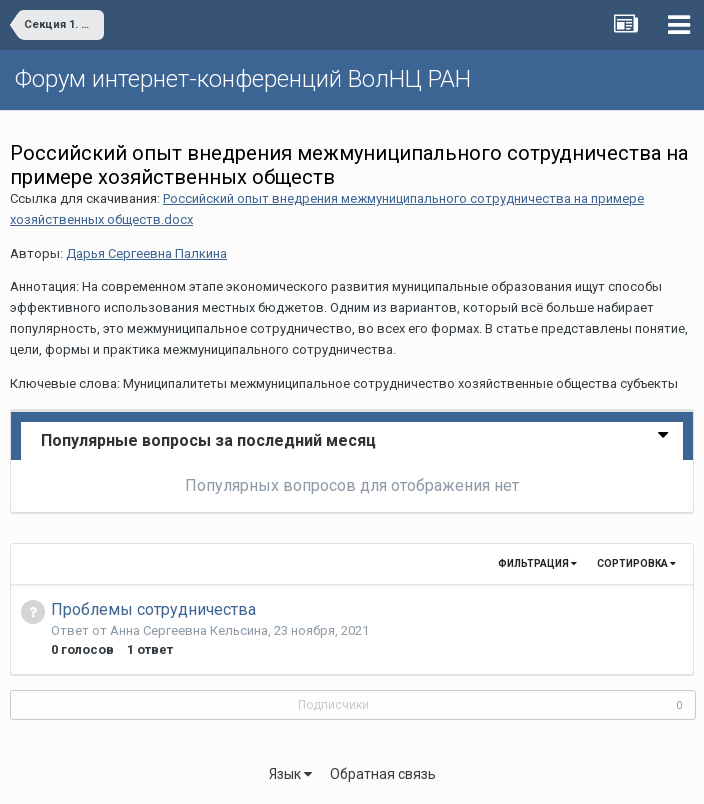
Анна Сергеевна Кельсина (189, 630)
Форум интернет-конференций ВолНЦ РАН (243, 79)
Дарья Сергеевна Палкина (146, 253)
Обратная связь (383, 774)
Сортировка (636, 563)
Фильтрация (537, 563)
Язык (290, 774)
